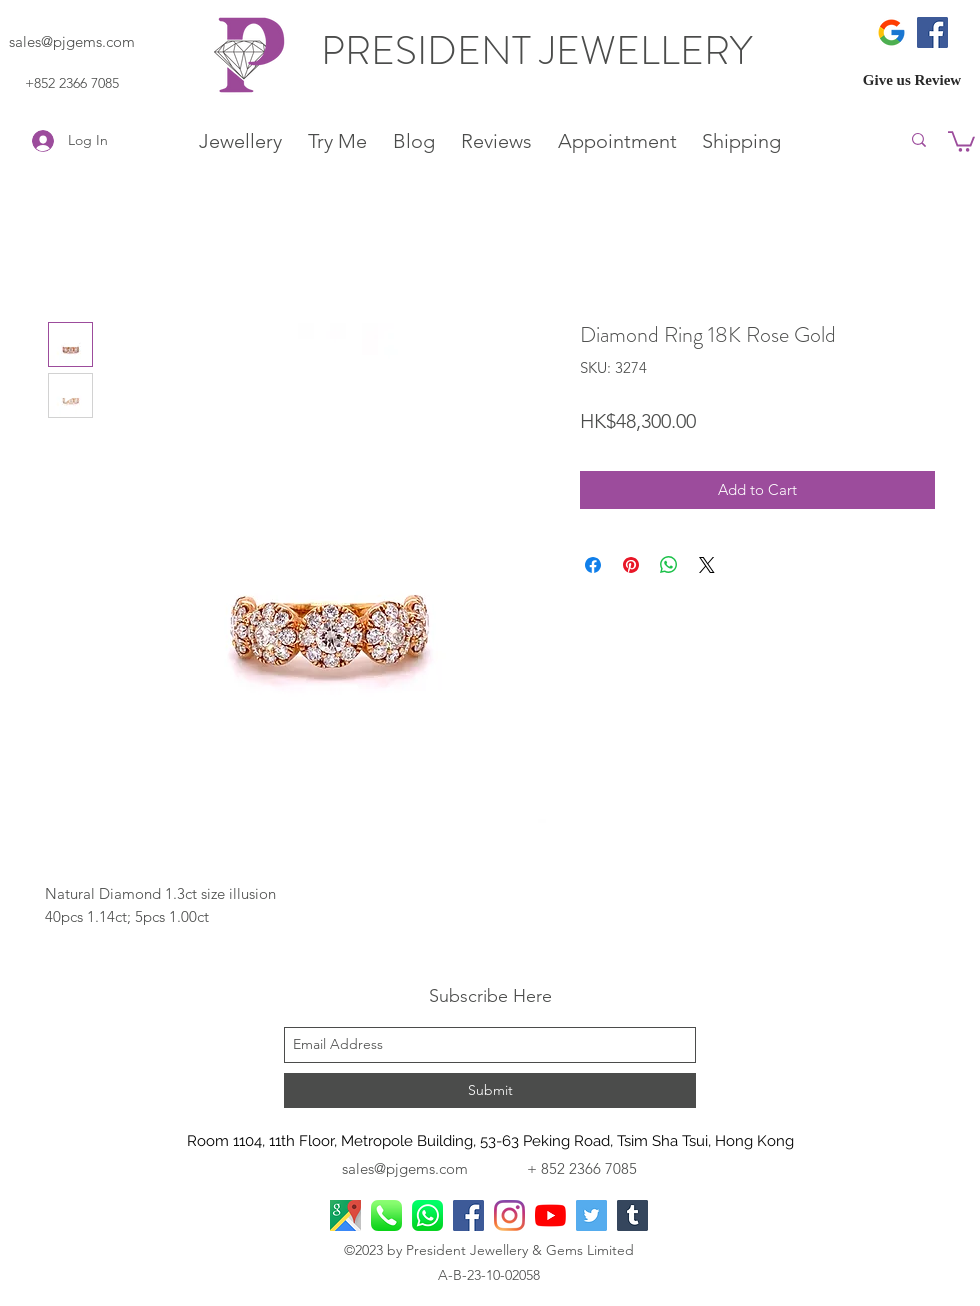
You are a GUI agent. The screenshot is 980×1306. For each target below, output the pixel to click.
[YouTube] (550, 1215)
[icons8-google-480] (891, 32)
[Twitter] (591, 1215)
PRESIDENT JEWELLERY (541, 50)
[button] (961, 140)
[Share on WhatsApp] (669, 565)
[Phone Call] (386, 1215)
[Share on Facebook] (593, 565)
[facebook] (468, 1215)
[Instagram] (509, 1215)
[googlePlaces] (345, 1215)
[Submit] (490, 1090)
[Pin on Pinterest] (631, 565)
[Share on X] (707, 565)
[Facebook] (932, 32)
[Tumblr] (632, 1215)
